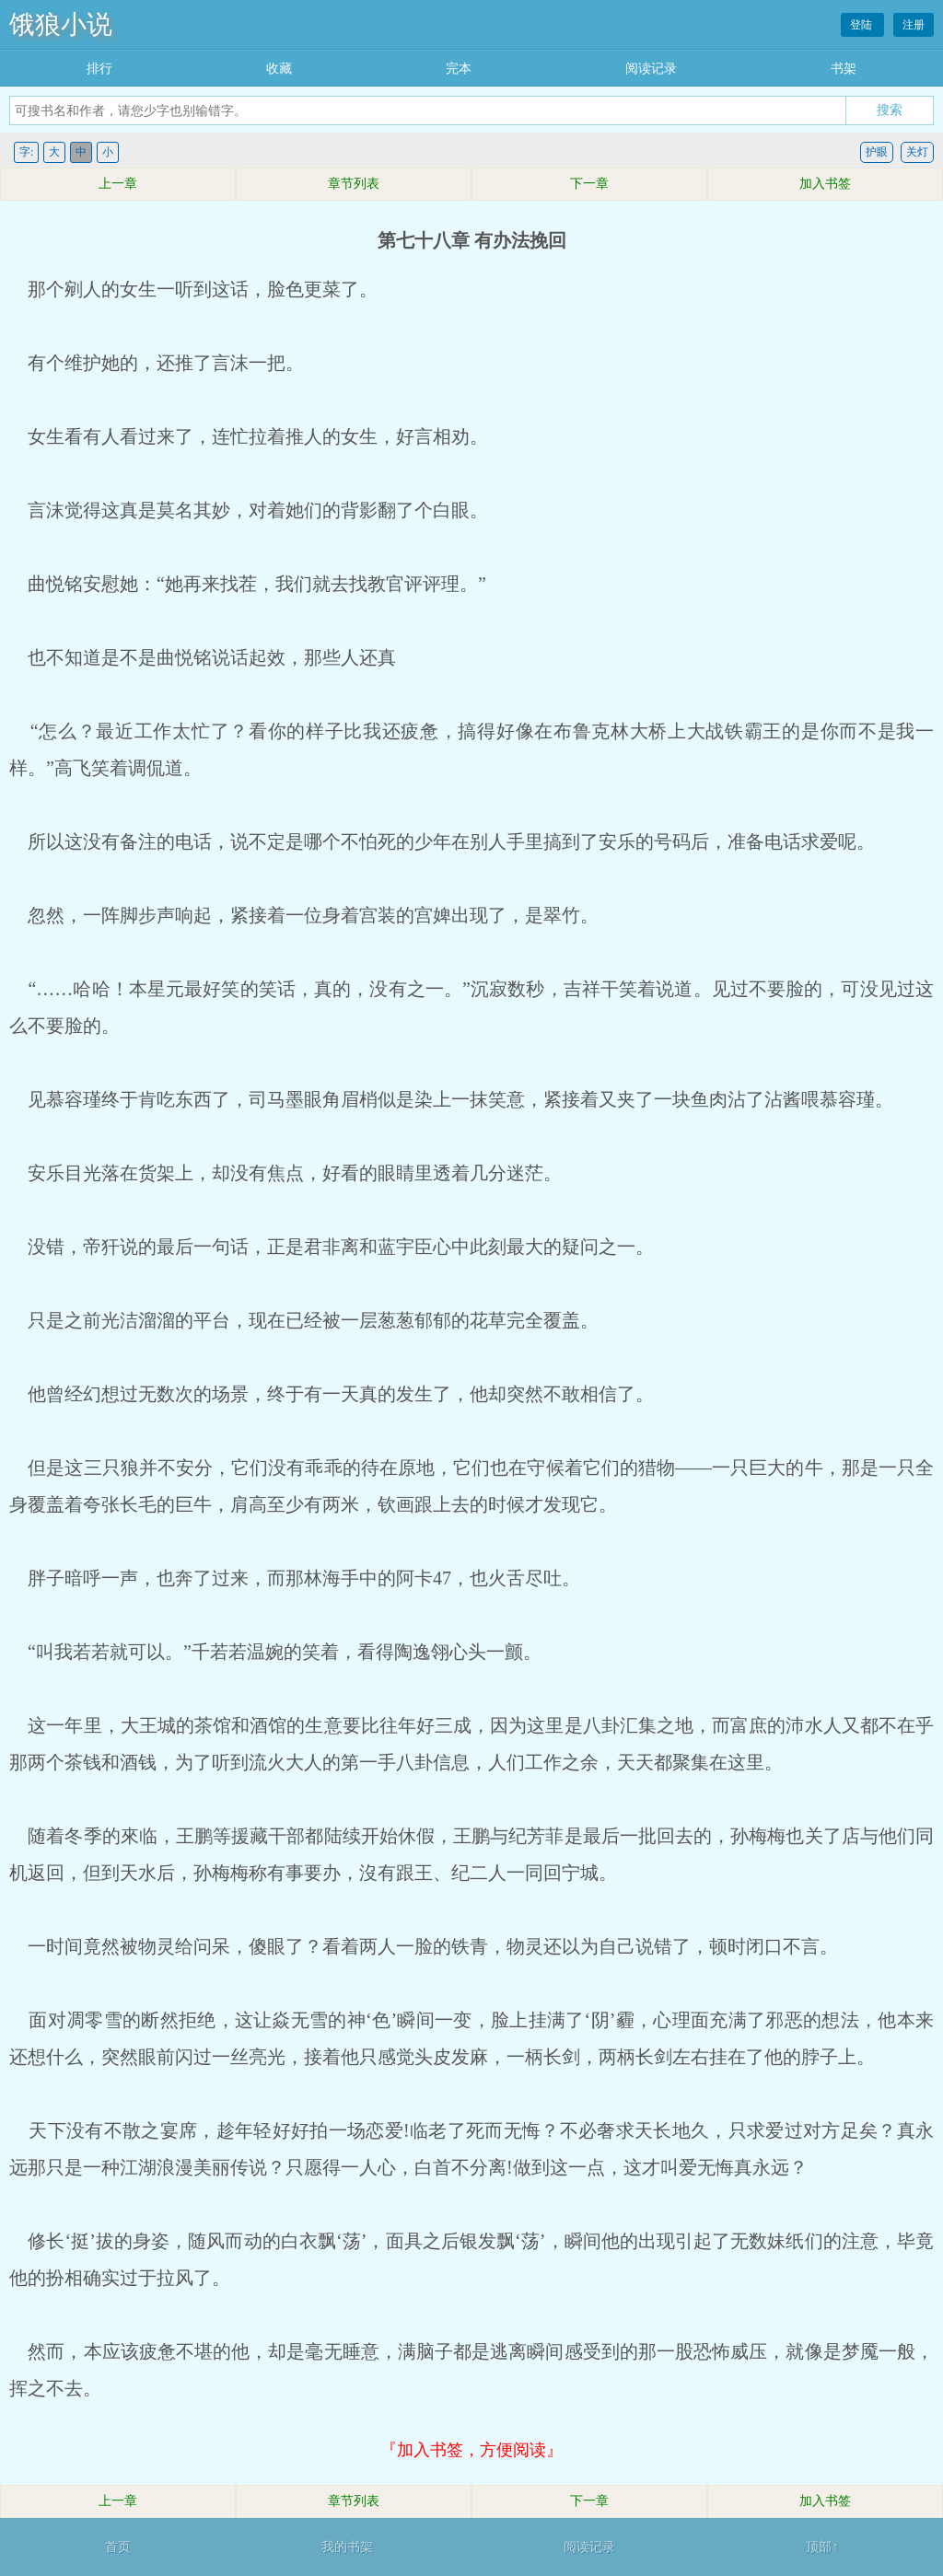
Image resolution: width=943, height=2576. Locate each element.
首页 (118, 2547)
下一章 (589, 184)
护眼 (877, 151)
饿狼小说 (60, 24)
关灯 (917, 151)
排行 (99, 68)
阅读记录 (651, 68)
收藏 (279, 68)
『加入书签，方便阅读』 (471, 2450)
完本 (459, 68)
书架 (843, 68)
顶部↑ (822, 2547)
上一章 (118, 184)
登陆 (862, 24)
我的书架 (347, 2547)
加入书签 (825, 184)
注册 (913, 24)
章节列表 (353, 184)
